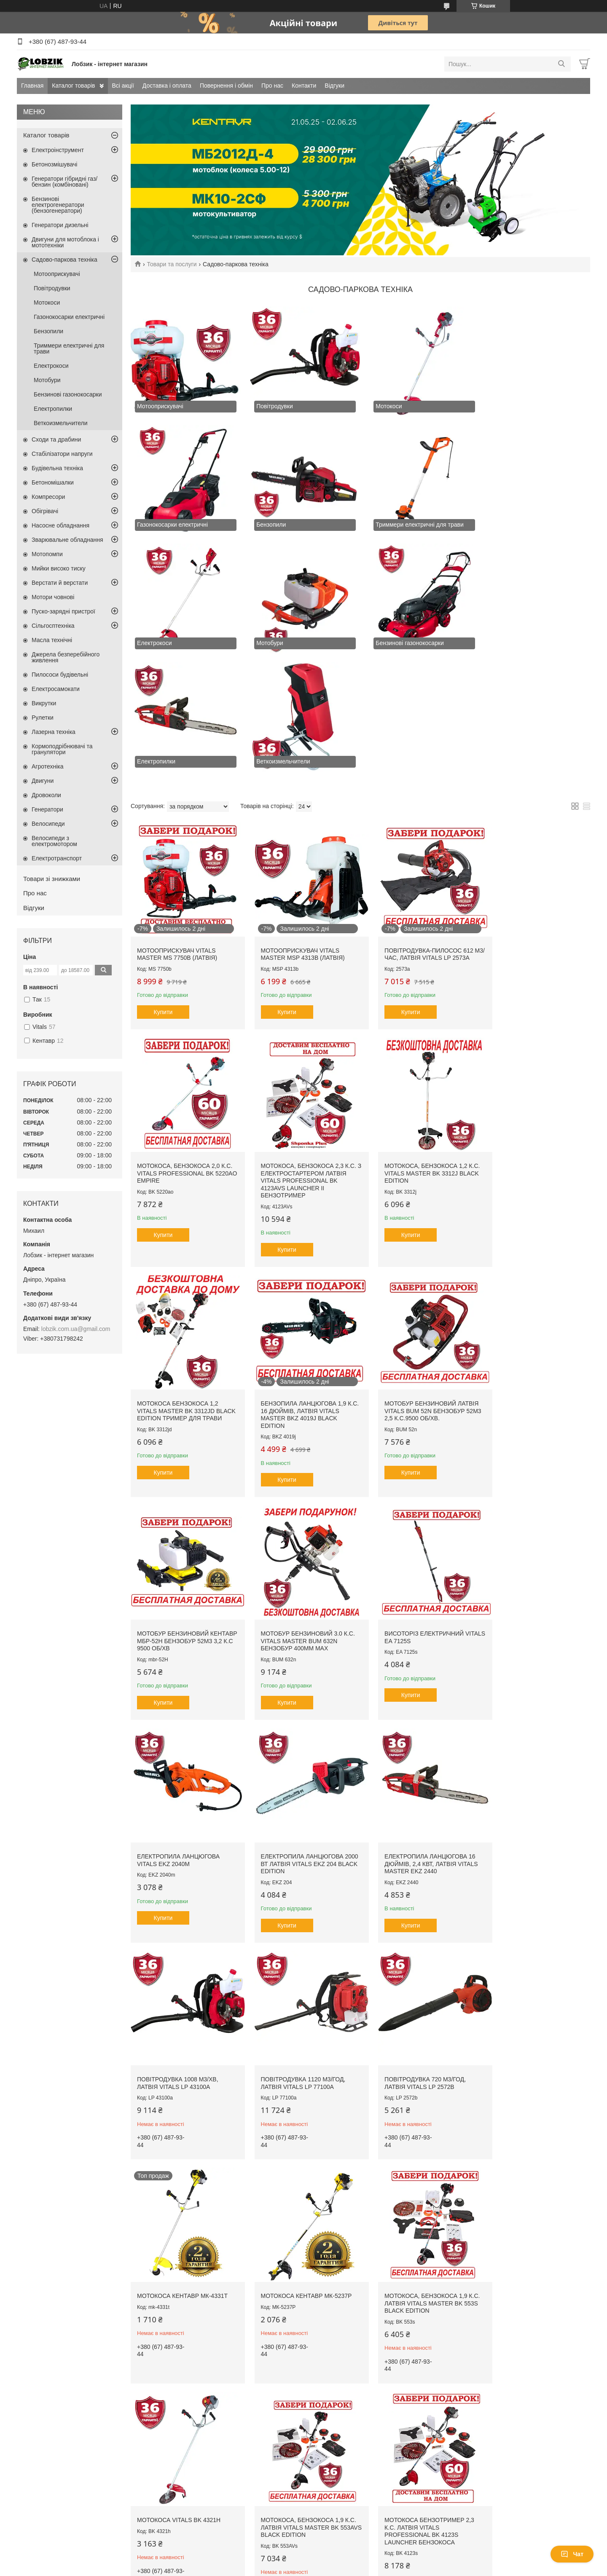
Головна (35, 2321)
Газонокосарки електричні (69, 316)
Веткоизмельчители (61, 423)
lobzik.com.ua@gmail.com (75, 1328)
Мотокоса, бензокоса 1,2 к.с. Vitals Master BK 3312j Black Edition (297, 1042)
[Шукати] (561, 64)
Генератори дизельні (60, 225)
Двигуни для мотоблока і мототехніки (65, 242)
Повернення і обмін (226, 85)
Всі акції (123, 85)
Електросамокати (56, 689)
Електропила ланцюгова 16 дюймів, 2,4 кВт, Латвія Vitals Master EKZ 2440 (418, 1489)
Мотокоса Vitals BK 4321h (296, 1908)
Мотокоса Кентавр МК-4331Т (416, 1698)
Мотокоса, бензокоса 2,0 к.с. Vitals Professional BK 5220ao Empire (533, 826)
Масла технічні (52, 640)
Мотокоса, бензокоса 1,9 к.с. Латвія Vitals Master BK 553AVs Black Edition (416, 1916)
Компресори (48, 496)
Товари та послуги (171, 264)
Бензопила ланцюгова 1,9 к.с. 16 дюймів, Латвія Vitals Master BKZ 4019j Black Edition (534, 1046)
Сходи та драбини (56, 439)
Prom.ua (342, 2396)
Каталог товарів (73, 85)
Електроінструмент (58, 150)
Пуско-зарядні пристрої (63, 611)
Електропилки (53, 408)
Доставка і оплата (166, 85)
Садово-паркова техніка (64, 259)
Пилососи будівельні (60, 674)
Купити (163, 880)
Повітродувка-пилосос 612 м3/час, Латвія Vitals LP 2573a (418, 823)
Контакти (304, 85)
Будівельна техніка (57, 468)
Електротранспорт (57, 858)
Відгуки (334, 85)
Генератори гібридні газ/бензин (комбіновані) (64, 181)
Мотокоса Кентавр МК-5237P (534, 1698)
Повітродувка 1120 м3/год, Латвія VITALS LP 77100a (179, 1702)
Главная (32, 85)
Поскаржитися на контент (303, 2404)
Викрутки (44, 703)
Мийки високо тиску (59, 568)
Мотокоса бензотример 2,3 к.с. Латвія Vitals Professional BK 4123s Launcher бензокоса (533, 1919)
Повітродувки (52, 288)
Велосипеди (48, 823)
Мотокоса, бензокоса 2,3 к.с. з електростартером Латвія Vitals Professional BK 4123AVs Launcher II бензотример (182, 1050)
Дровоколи (46, 795)
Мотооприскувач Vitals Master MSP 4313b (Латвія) (296, 823)
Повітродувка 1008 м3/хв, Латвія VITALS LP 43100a (529, 1486)
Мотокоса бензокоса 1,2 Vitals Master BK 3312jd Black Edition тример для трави (413, 1046)
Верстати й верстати (60, 582)
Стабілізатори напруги (62, 453)
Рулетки (43, 717)
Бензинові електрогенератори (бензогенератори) (58, 204)
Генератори (47, 809)
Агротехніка (48, 766)
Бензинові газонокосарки (68, 394)
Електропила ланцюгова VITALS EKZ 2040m (178, 1486)
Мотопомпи (47, 554)
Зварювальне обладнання (67, 539)
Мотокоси (47, 302)
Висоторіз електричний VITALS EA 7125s (528, 1270)
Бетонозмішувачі (54, 164)
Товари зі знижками (51, 878)
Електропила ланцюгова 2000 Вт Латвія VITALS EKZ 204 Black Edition (299, 1489)
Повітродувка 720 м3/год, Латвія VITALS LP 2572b (295, 1702)
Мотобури (47, 380)
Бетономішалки (53, 482)
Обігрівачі (45, 511)
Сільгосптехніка (53, 625)
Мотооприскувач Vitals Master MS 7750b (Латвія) (177, 823)
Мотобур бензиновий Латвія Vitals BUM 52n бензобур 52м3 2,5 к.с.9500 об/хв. (184, 1273)
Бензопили (48, 331)
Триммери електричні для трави (69, 348)
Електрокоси (51, 365)
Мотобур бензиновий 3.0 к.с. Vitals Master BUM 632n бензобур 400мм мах (418, 1273)
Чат (572, 2554)
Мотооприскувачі (57, 273)
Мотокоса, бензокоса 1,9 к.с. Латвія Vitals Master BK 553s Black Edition (182, 1916)
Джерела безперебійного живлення (65, 657)
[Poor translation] (30, 2453)
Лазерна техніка (53, 731)
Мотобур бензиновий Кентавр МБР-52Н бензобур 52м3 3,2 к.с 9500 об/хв (297, 1273)
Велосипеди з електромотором (54, 841)
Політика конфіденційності (368, 2404)
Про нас (272, 85)
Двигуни (43, 780)
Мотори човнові (53, 597)
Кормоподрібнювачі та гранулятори (62, 749)
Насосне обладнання (60, 525)
